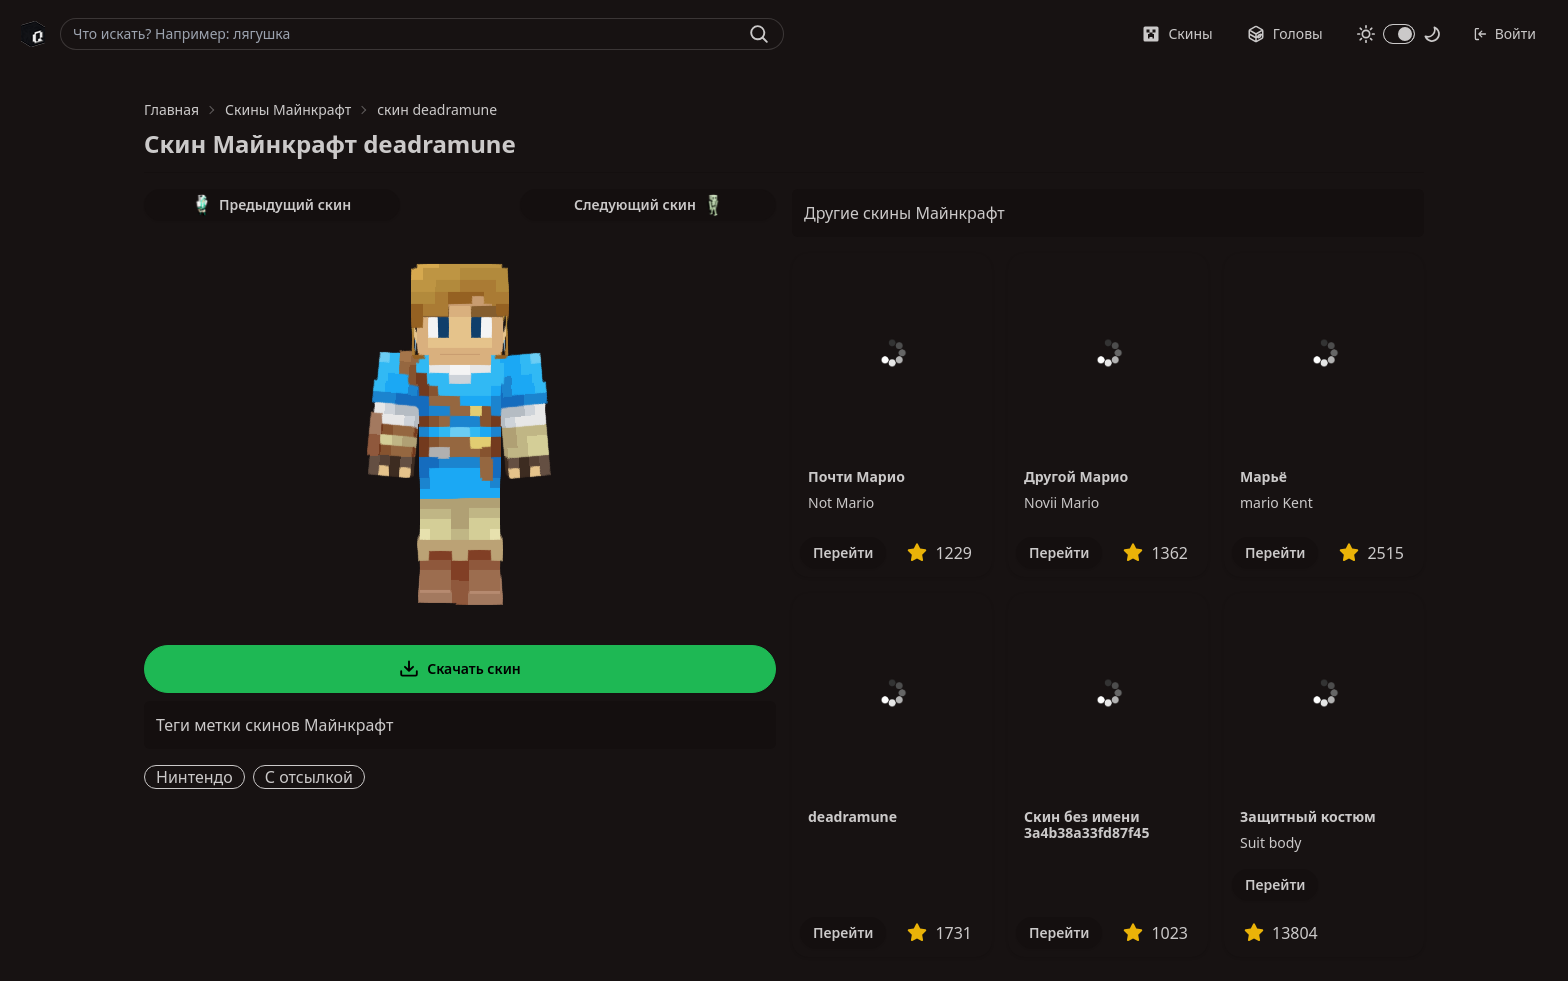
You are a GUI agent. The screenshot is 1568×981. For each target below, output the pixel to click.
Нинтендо (194, 777)
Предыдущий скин (272, 205)
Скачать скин (460, 669)
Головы (1285, 33)
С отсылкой (309, 777)
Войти (1504, 33)
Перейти (843, 552)
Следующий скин (648, 205)
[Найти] (759, 34)
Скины (1177, 33)
